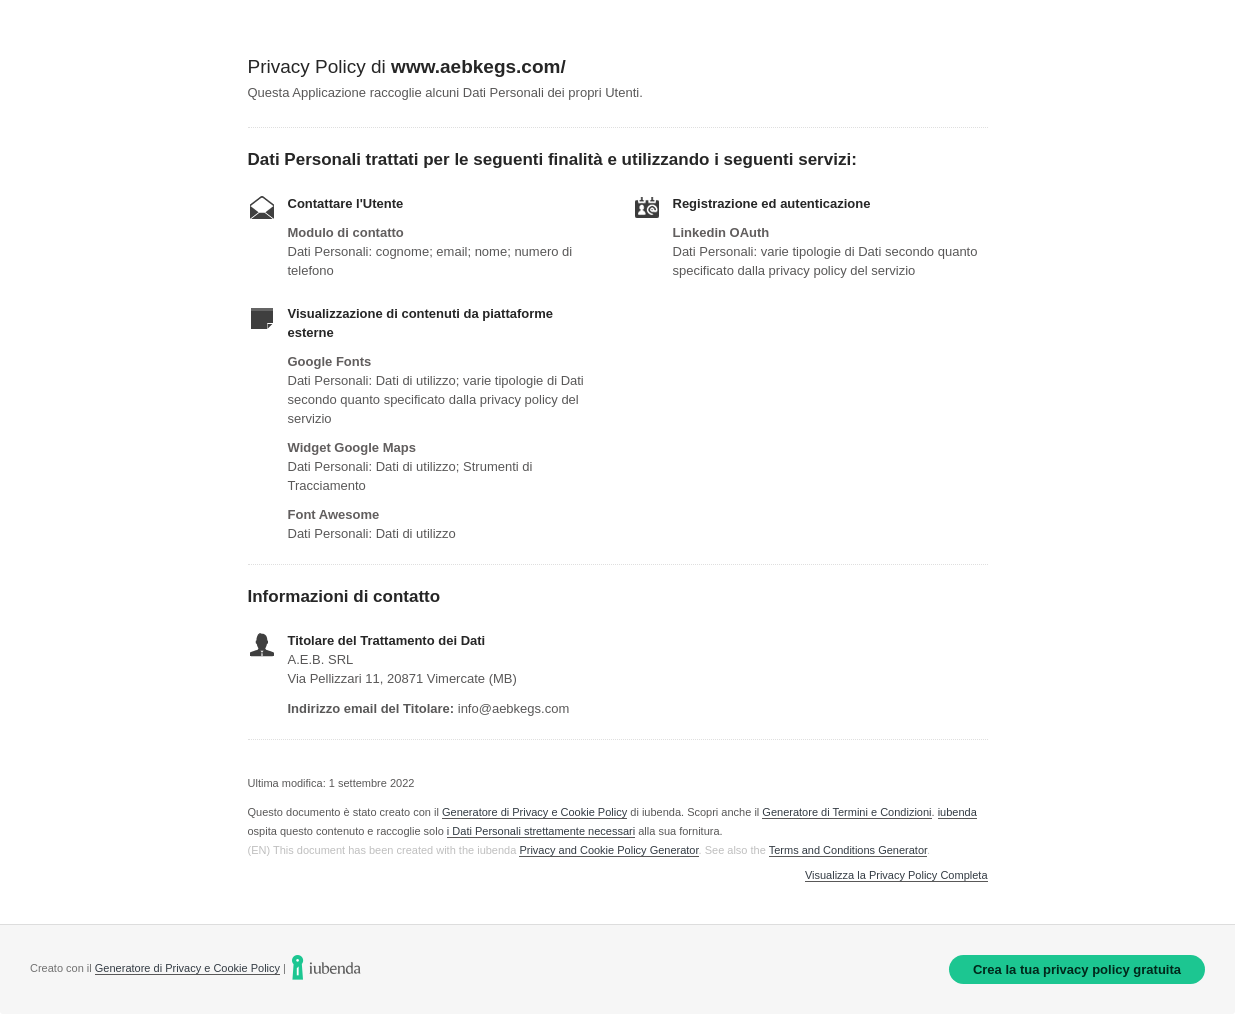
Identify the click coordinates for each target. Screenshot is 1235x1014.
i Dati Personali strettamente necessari (541, 831)
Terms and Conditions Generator (848, 850)
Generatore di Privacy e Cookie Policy (534, 812)
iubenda (957, 812)
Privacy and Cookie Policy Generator (608, 850)
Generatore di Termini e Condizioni (846, 812)
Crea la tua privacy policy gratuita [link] (1077, 969)
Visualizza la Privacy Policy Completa (896, 875)
